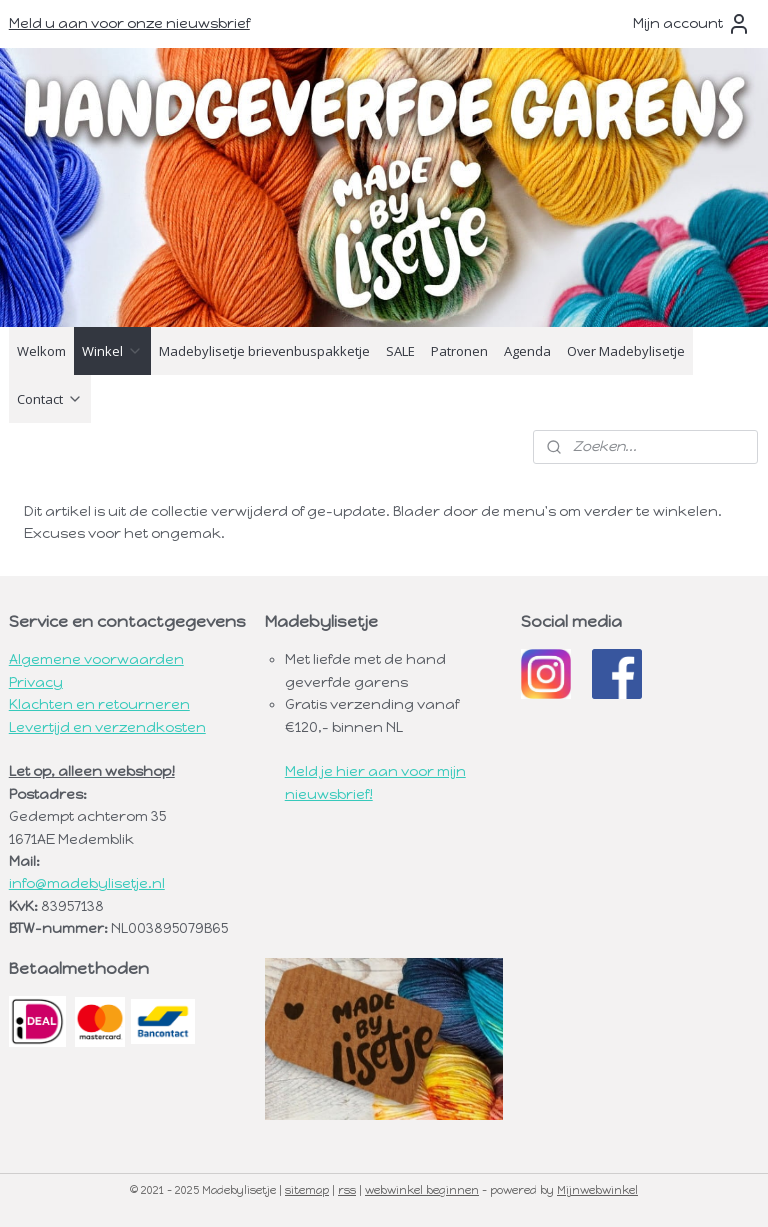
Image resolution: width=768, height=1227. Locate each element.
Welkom (41, 351)
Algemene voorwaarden (96, 659)
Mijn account (692, 24)
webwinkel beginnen (422, 1190)
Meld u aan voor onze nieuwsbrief (129, 23)
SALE (400, 351)
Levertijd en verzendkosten (107, 727)
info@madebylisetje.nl (87, 883)
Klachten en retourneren (99, 704)
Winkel (112, 351)
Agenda (527, 351)
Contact (50, 399)
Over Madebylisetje (626, 351)
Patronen (459, 351)
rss (347, 1190)
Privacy (36, 682)
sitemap (307, 1190)
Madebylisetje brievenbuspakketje (264, 351)
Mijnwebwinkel (597, 1190)
